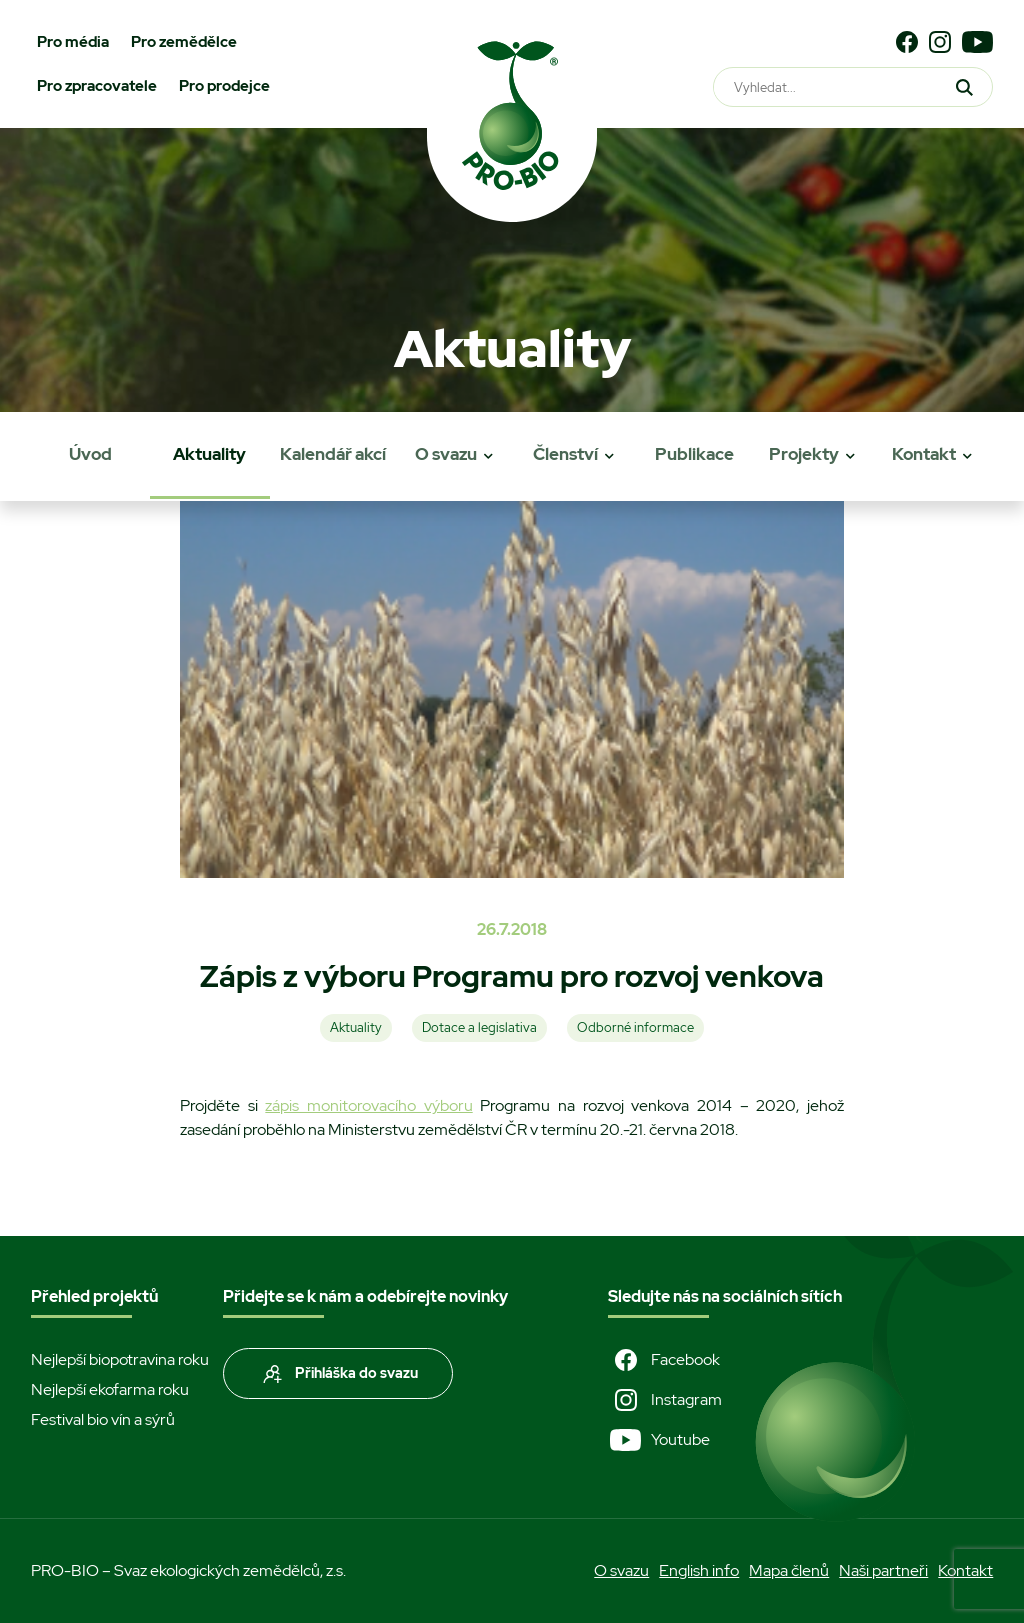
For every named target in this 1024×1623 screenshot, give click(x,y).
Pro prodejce (224, 86)
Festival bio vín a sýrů (103, 1419)
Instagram (665, 1400)
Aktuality (209, 454)
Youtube (659, 1440)
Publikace (694, 454)
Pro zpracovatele (97, 86)
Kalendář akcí (333, 454)
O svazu (446, 454)
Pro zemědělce (184, 42)
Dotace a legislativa (479, 1027)
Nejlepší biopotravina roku (120, 1359)
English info (699, 1570)
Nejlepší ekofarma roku (110, 1389)
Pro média (73, 42)
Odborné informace (635, 1027)
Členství (565, 454)
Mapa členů (789, 1570)
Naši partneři (883, 1570)
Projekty (804, 454)
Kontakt (924, 454)
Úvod (90, 454)
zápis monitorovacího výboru (368, 1105)
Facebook (664, 1360)
